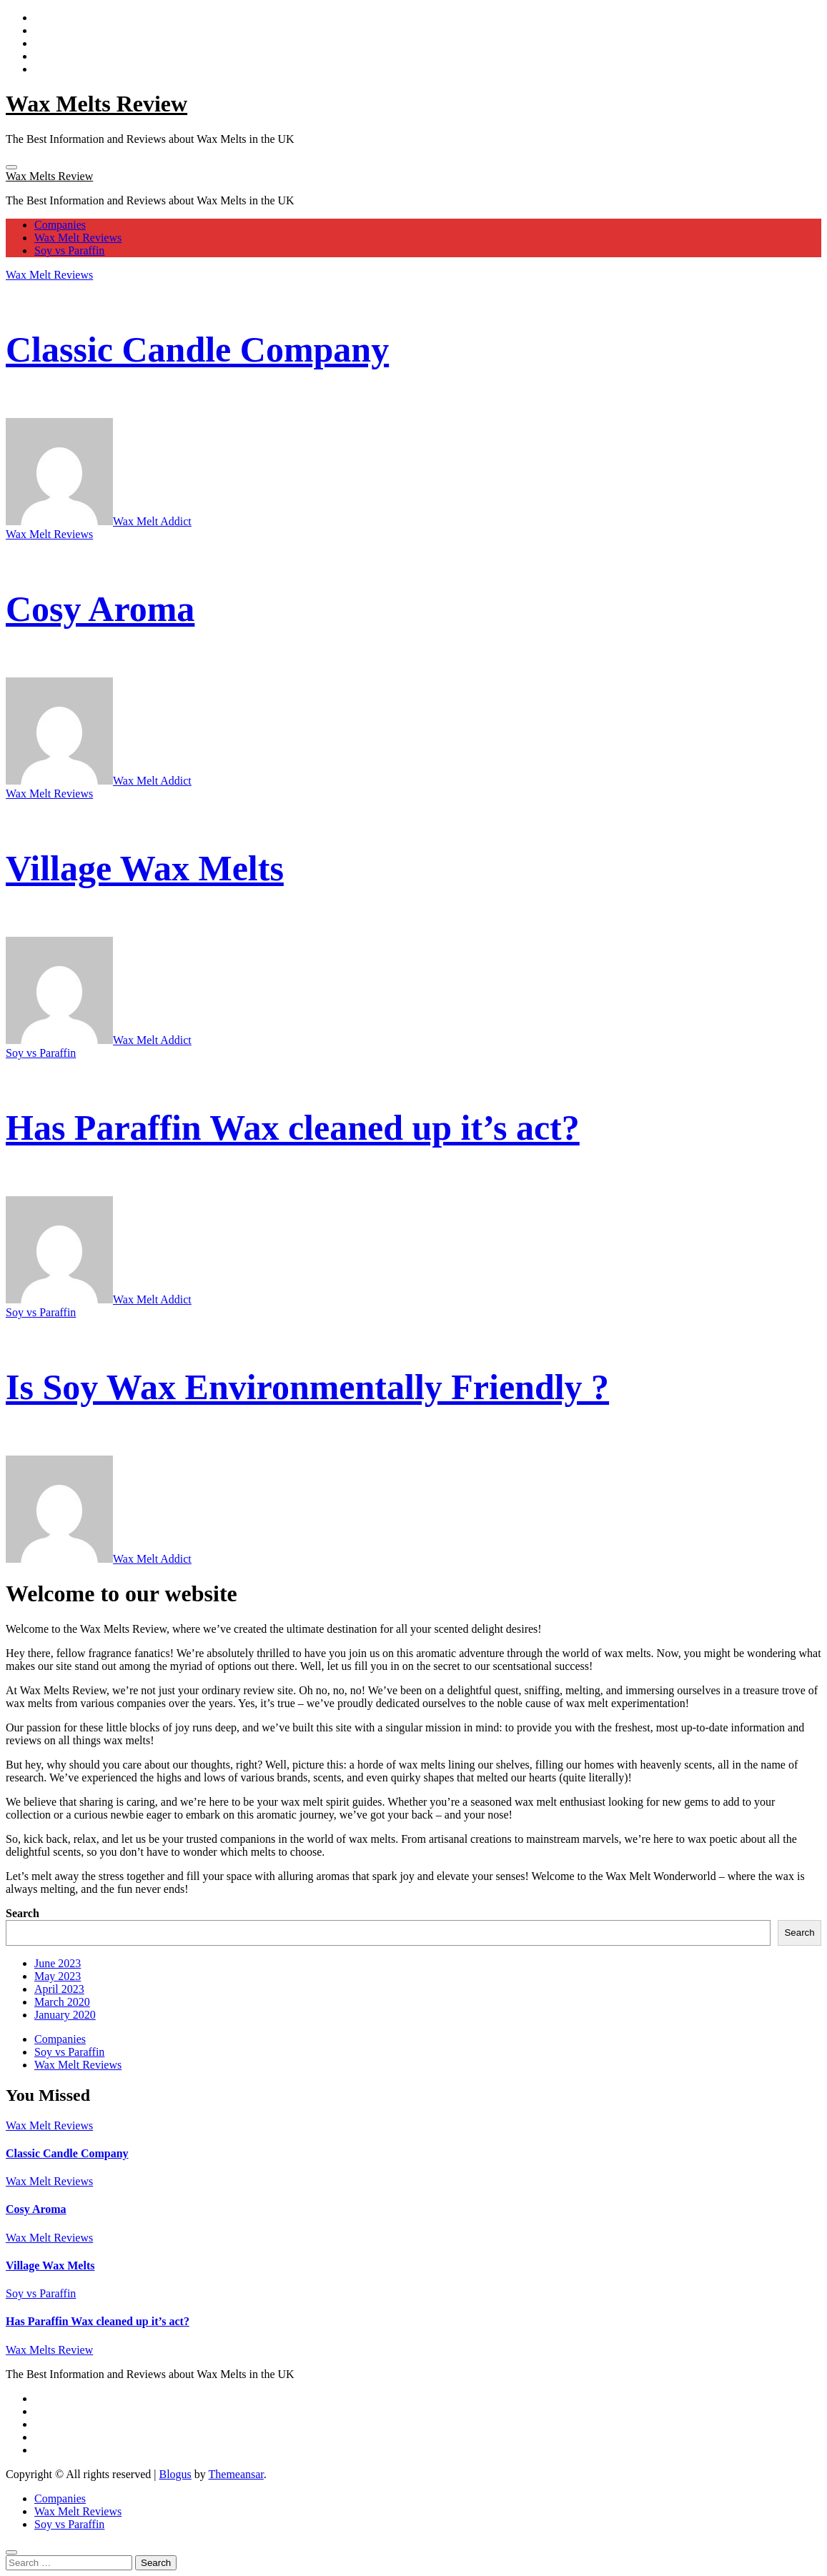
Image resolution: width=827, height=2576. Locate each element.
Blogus (175, 2474)
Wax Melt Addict (99, 521)
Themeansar (236, 2474)
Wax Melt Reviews (78, 238)
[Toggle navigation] (11, 167)
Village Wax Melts (145, 868)
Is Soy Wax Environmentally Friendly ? (307, 1387)
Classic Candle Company (197, 349)
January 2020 (65, 2015)
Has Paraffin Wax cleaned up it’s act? (293, 1128)
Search (22, 1913)
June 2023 (57, 1963)
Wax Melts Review (96, 103)
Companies (60, 225)
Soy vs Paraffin (69, 250)
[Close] (11, 2552)
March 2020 (62, 2002)
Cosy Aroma (100, 609)
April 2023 (59, 1989)
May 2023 (57, 1976)
